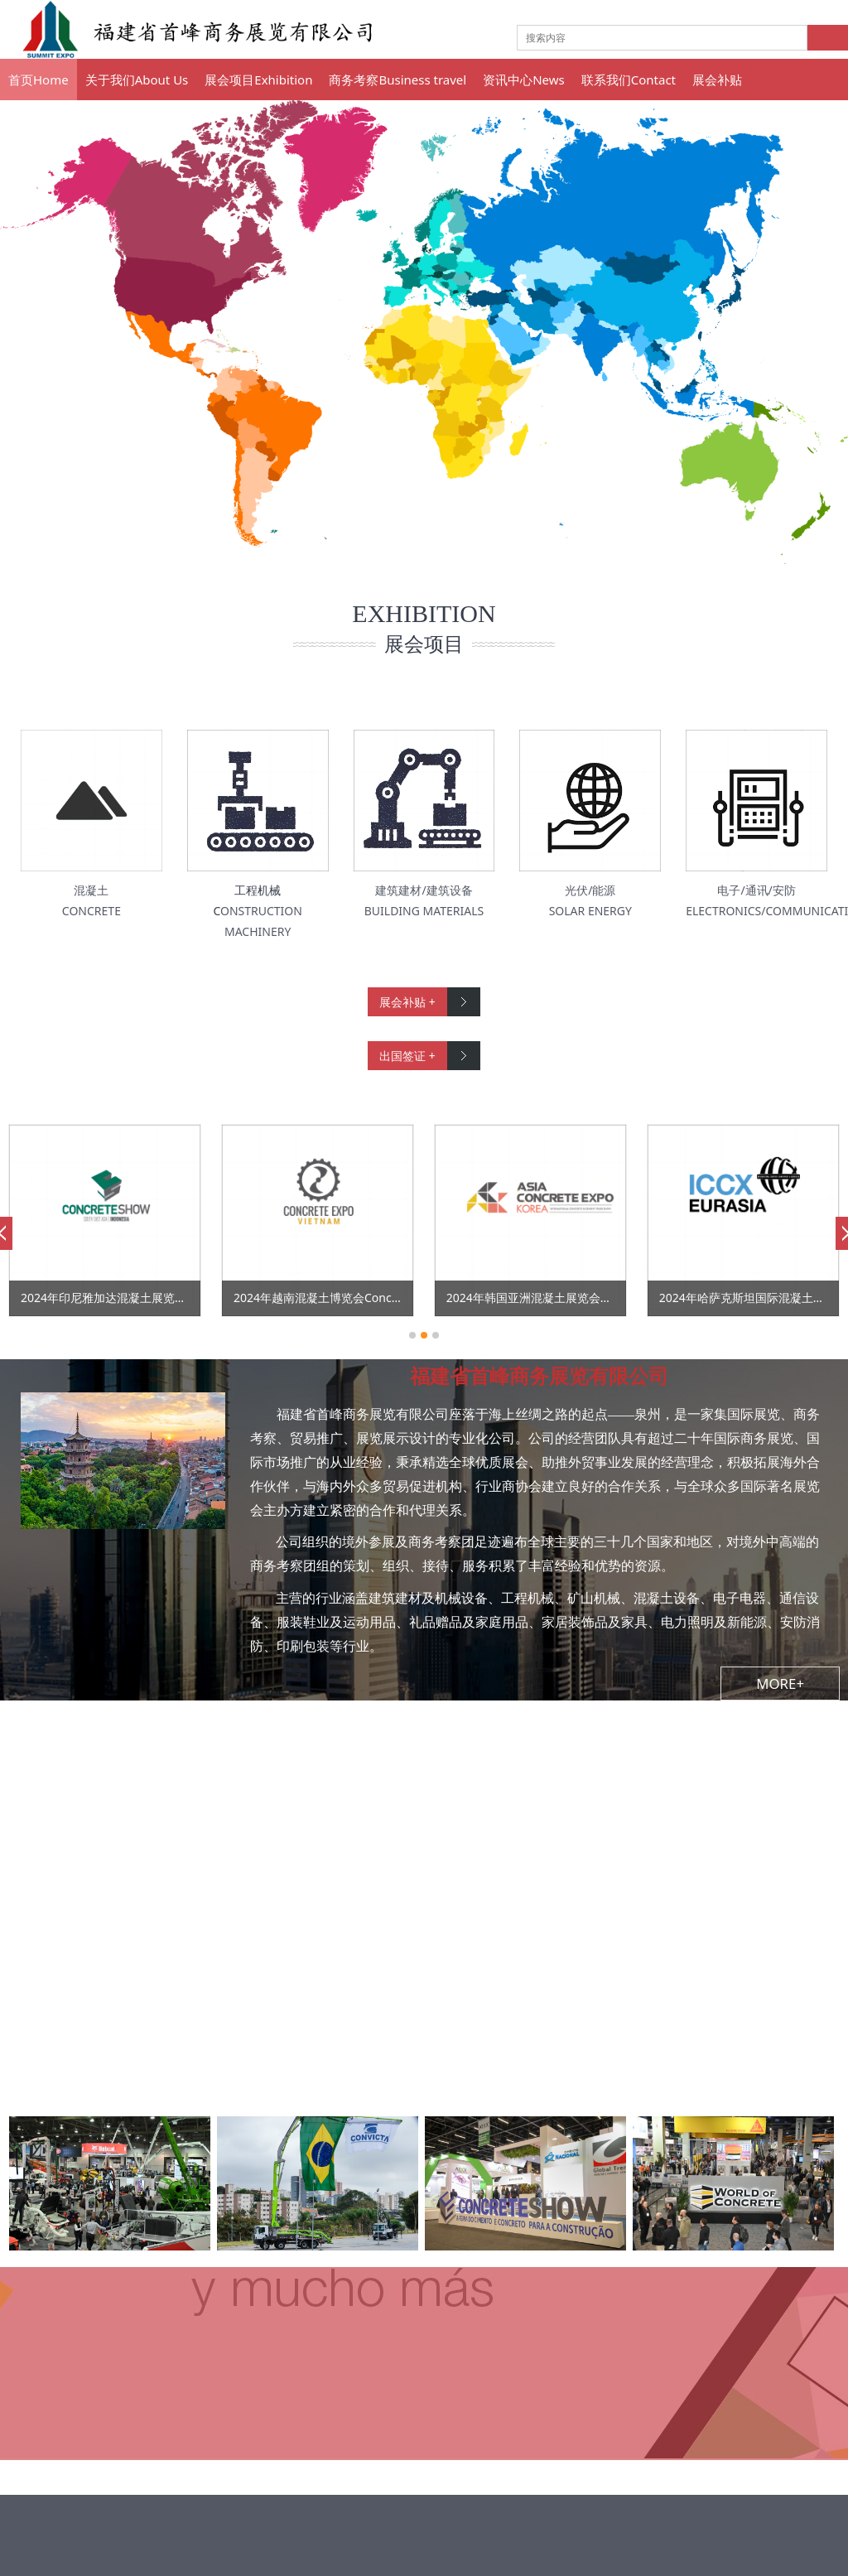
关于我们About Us (137, 79)
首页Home (38, 79)
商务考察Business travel (397, 79)
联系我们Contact (628, 79)
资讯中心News (524, 79)
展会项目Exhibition (258, 79)
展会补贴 (717, 79)
